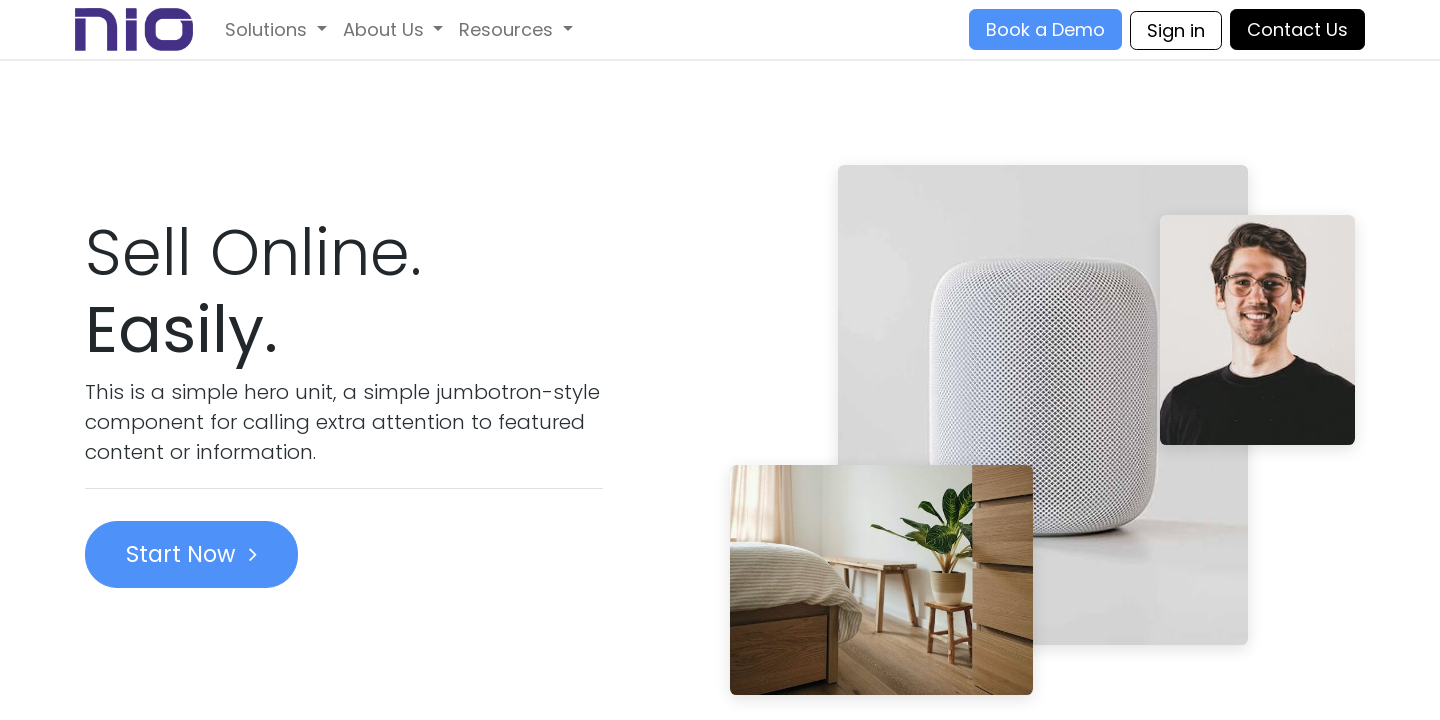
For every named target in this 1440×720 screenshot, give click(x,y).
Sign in (1176, 30)
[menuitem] (276, 29)
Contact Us (1297, 29)
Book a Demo (1045, 29)
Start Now (191, 554)
